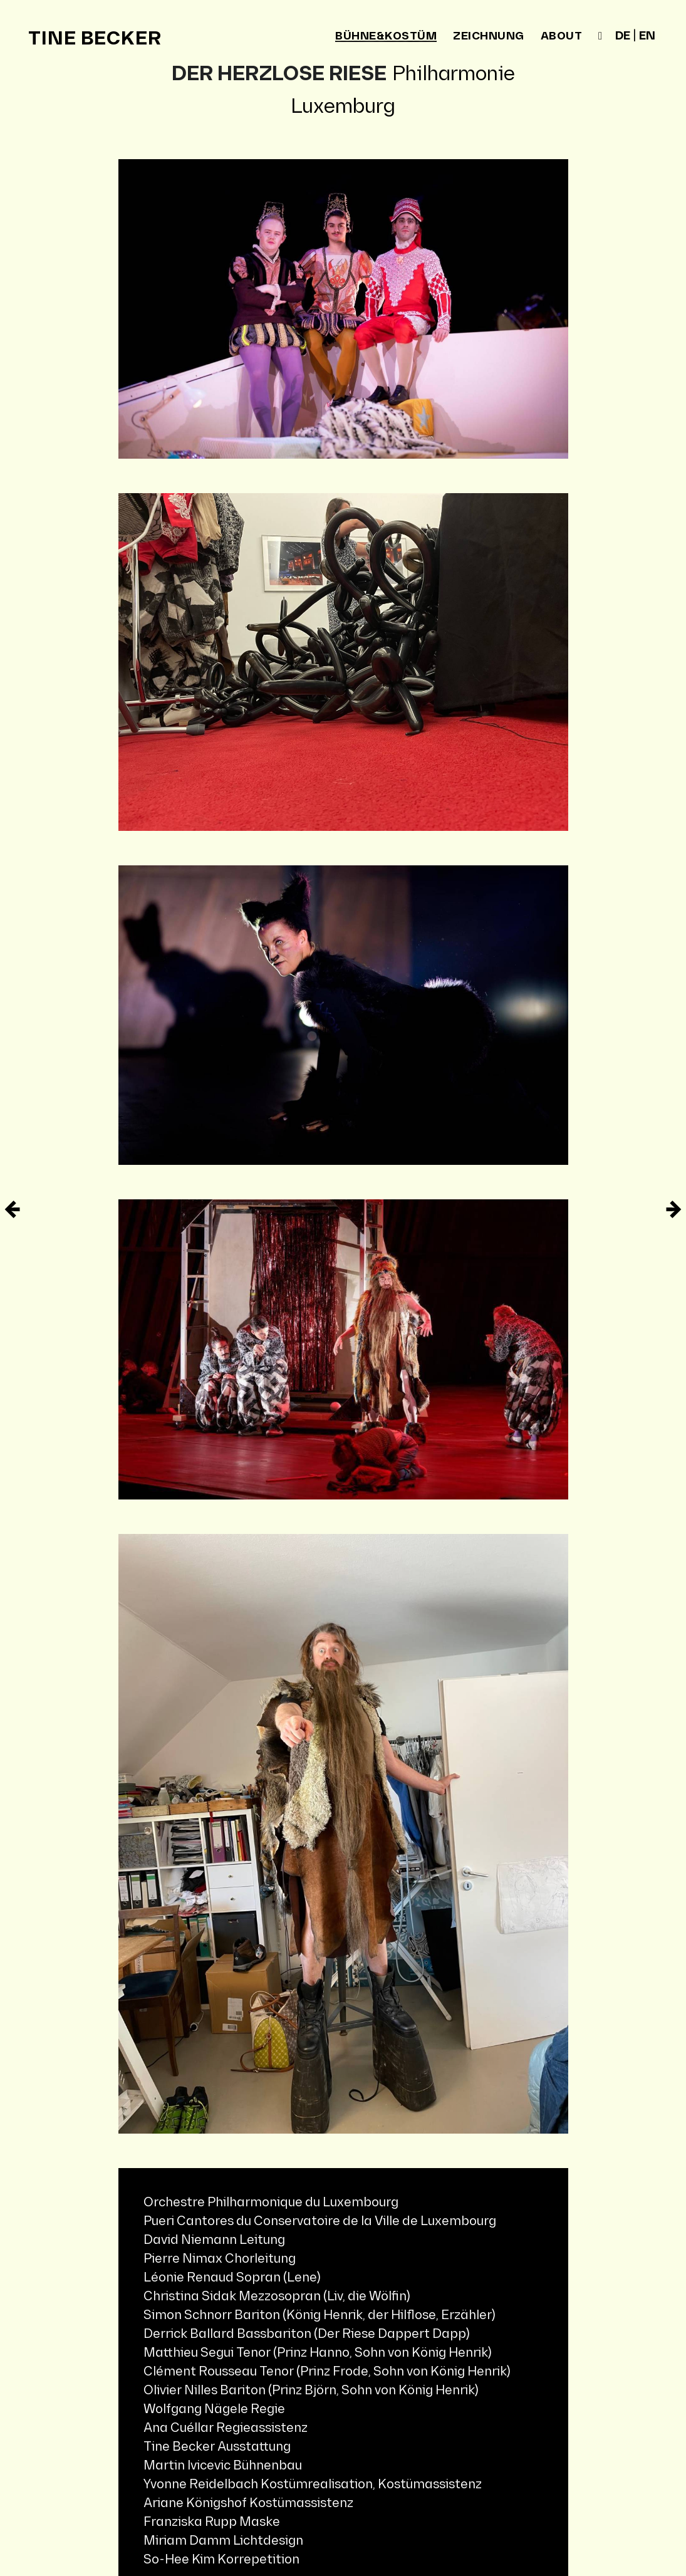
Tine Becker (95, 39)
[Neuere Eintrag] (673, 1209)
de (622, 36)
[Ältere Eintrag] (12, 1209)
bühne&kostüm (386, 37)
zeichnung (488, 36)
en (647, 36)
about (562, 36)
